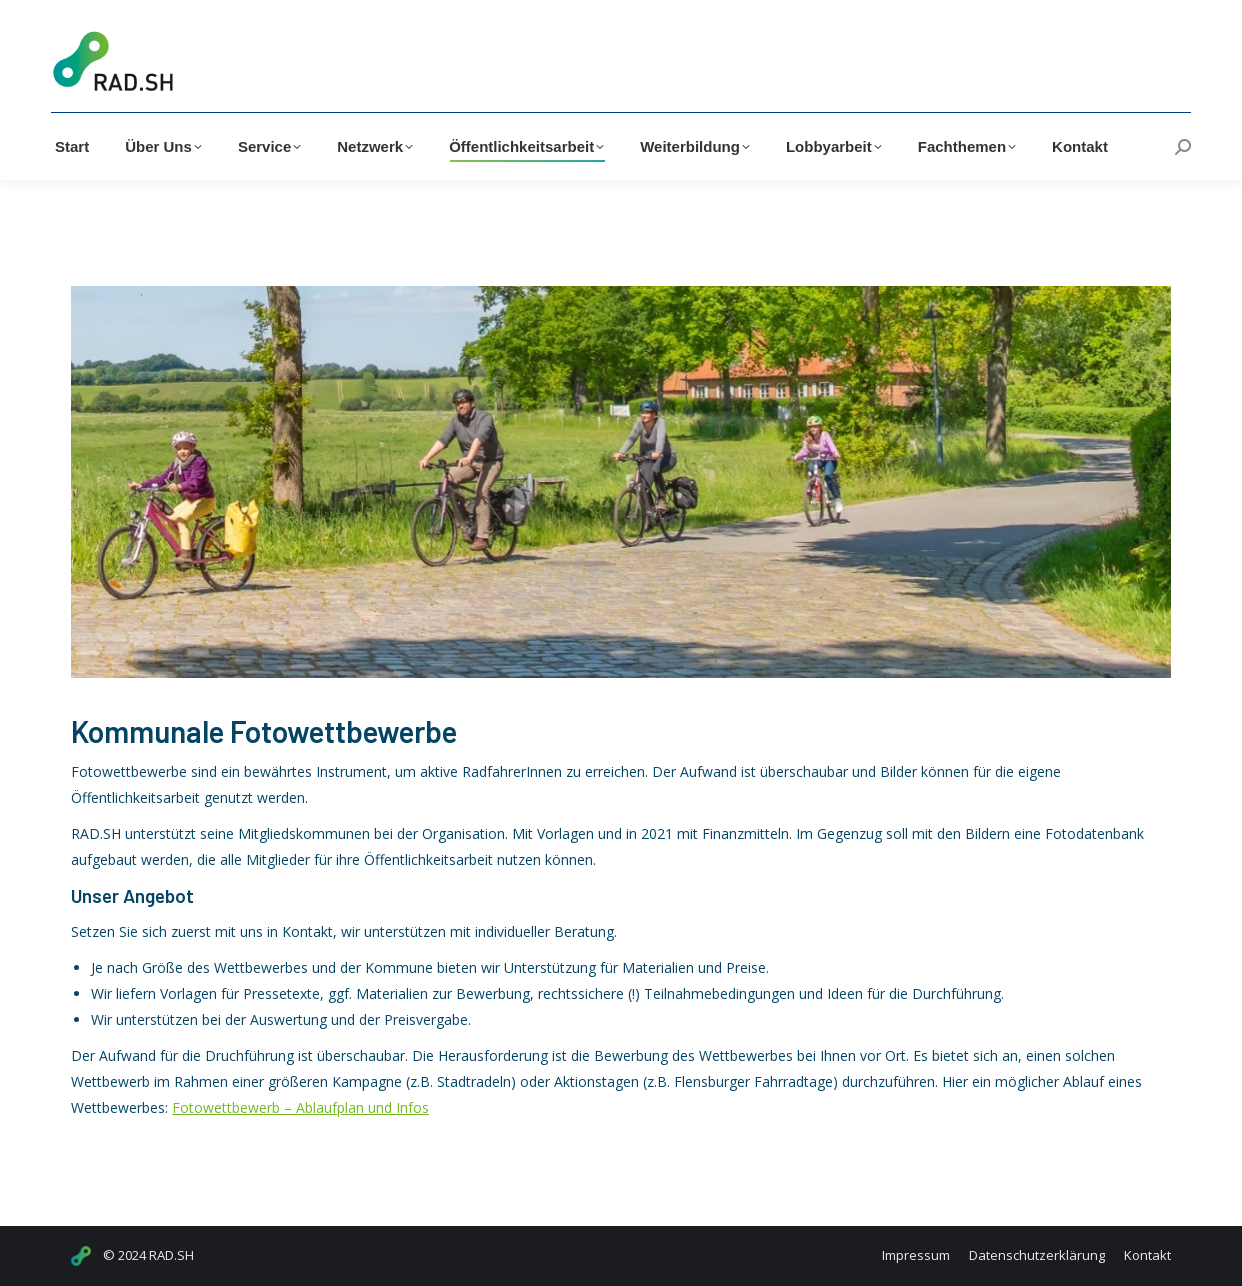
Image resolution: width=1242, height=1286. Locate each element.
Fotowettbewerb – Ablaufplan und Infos (300, 1107)
